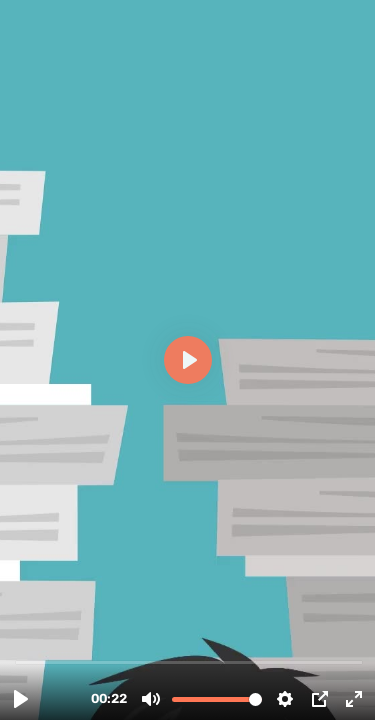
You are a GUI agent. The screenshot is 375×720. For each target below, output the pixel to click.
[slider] (189, 661)
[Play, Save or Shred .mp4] (21, 699)
